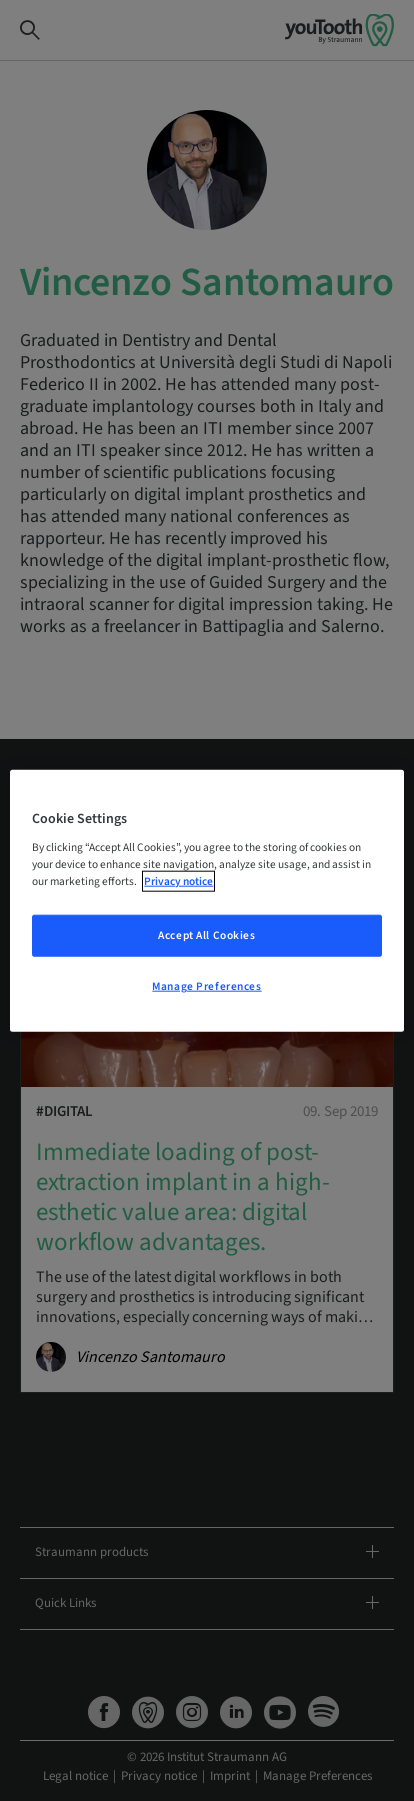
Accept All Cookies (206, 935)
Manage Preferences (206, 986)
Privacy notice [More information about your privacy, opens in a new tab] (178, 881)
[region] (206, 900)
